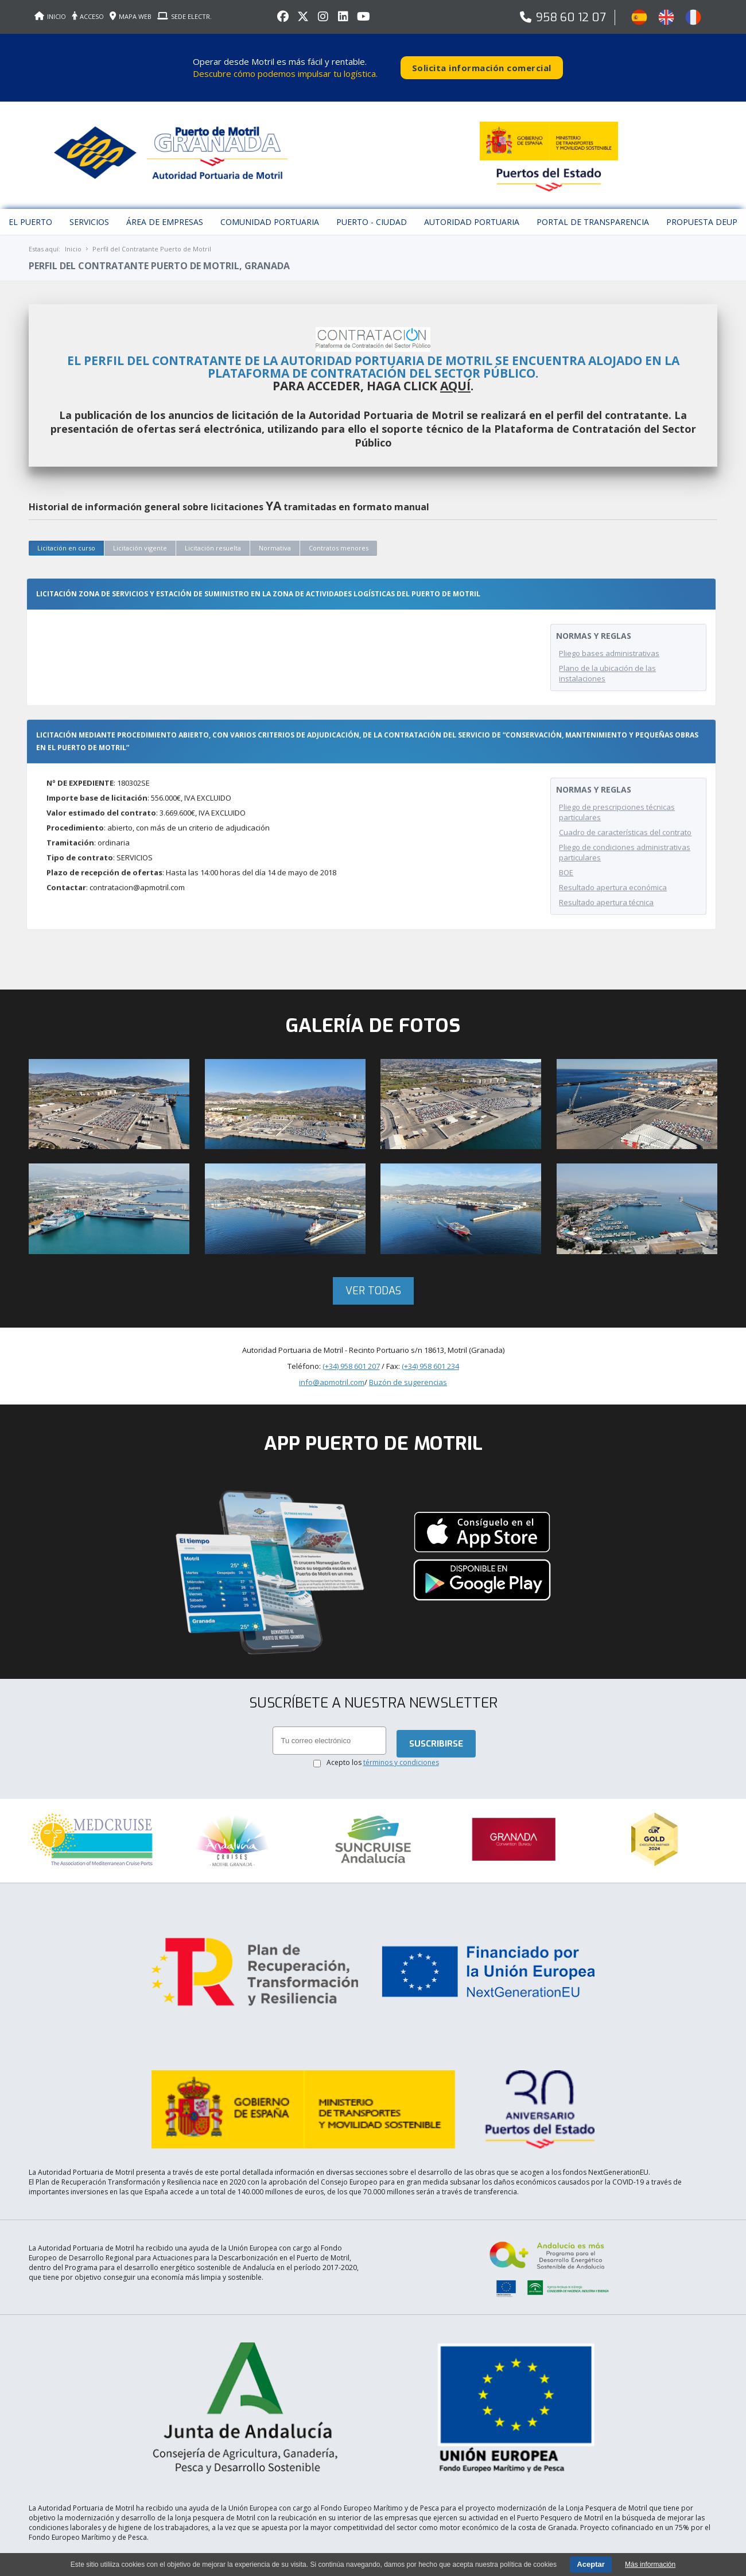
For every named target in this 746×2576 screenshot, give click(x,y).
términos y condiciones (401, 1806)
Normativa (275, 525)
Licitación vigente (140, 525)
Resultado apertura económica (613, 885)
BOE (566, 871)
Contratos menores (338, 525)
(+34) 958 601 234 (430, 1407)
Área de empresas (164, 200)
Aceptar (590, 2564)
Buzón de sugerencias (408, 1423)
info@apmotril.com (331, 1423)
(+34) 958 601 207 (351, 1407)
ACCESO (88, 16)
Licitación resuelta (213, 525)
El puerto (30, 200)
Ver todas (373, 1332)
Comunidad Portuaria (269, 200)
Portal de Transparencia (593, 200)
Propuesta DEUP (701, 200)
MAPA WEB (130, 16)
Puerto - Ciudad (371, 200)
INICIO (50, 16)
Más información (650, 2565)
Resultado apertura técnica (606, 900)
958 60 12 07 (571, 17)
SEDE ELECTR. (184, 16)
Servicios (89, 200)
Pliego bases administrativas (609, 631)
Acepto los (383, 1806)
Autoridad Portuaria (471, 200)
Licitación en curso (66, 525)
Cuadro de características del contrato (625, 830)
